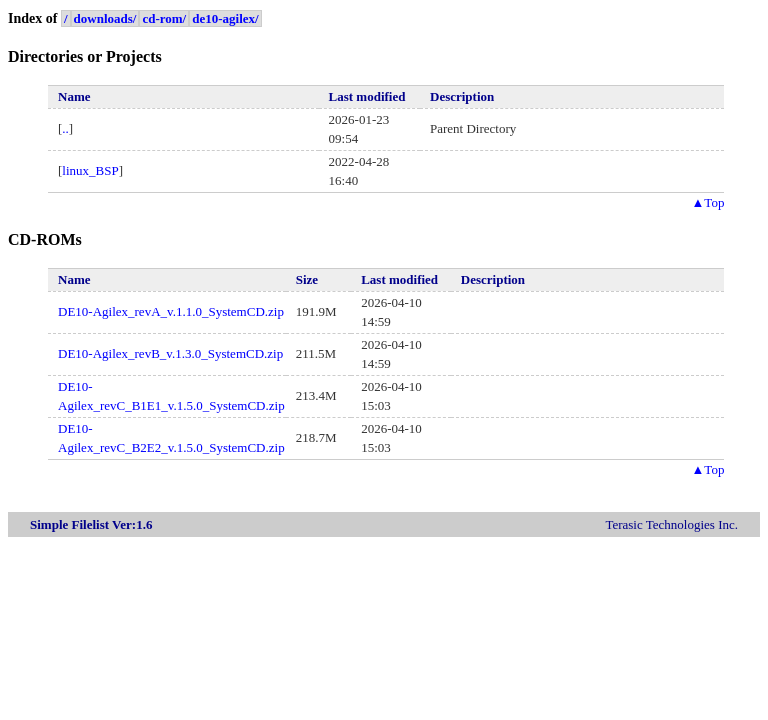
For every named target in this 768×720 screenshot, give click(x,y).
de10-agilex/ (225, 18)
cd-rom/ (164, 18)
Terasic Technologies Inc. (671, 524)
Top (707, 202)
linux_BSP (90, 170)
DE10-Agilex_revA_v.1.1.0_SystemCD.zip (171, 311)
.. (65, 128)
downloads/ (105, 18)
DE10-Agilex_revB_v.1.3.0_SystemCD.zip (170, 353)
